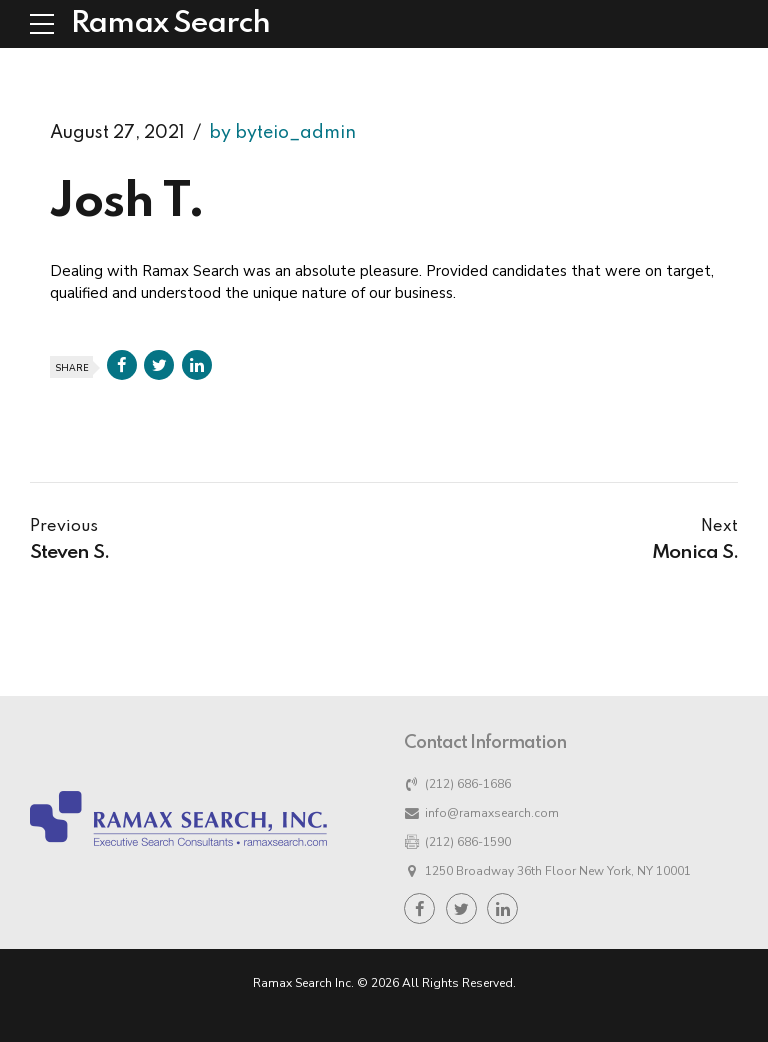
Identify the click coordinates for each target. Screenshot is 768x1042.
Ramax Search (170, 24)
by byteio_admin (282, 133)
